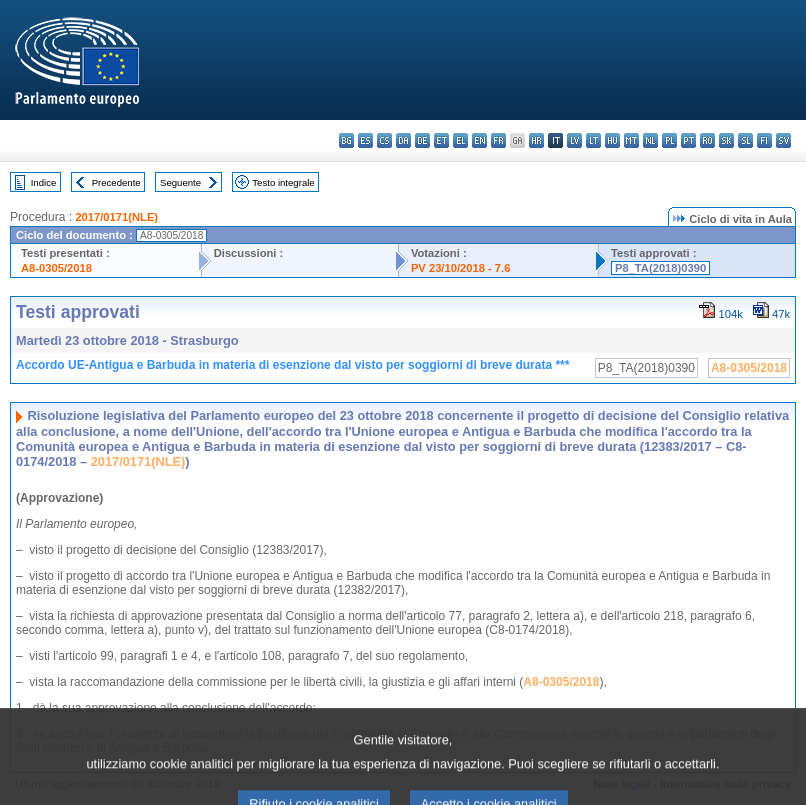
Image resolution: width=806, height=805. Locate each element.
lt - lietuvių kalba (593, 140)
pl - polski (669, 140)
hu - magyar (612, 140)
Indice (44, 182)
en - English (479, 140)
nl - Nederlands (650, 140)
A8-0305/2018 (56, 268)
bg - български (346, 140)
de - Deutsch (422, 140)
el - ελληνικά (460, 140)
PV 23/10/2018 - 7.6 (461, 268)
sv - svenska (783, 140)
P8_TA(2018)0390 (660, 268)
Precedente (116, 182)
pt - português (688, 140)
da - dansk (403, 140)
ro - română (707, 140)
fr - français (498, 140)
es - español (365, 140)
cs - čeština (384, 140)
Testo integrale (283, 182)
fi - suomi (764, 140)
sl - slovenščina (745, 140)
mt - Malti (631, 140)
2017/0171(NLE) (116, 217)
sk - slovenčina (726, 140)
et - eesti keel (441, 140)
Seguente (180, 182)
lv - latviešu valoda (574, 140)
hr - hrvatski (536, 140)
